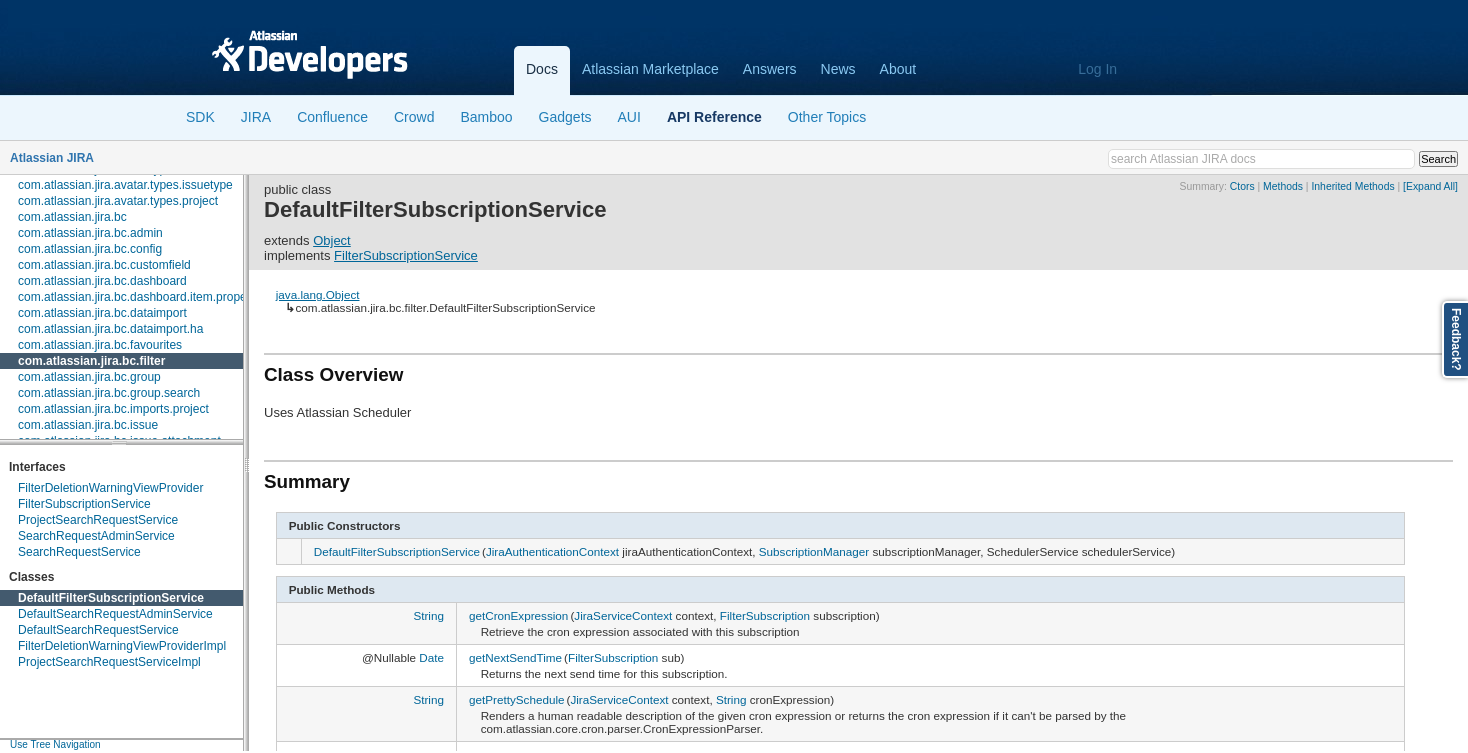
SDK (200, 117)
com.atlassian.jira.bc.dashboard (102, 281)
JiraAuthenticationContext (552, 551)
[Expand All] (1430, 186)
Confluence (332, 117)
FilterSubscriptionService (84, 504)
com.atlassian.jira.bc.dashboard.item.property (139, 297)
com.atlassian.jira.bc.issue (88, 425)
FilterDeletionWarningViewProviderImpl (122, 646)
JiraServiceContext (623, 615)
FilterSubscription (765, 615)
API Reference (714, 117)
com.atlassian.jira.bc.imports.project (113, 409)
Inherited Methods (1352, 186)
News (838, 69)
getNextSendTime (515, 657)
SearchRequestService (79, 552)
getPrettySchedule (517, 699)
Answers (770, 69)
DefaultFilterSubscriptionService (111, 598)
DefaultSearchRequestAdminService (115, 614)
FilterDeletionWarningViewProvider (110, 488)
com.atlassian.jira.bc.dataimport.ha (110, 329)
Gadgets (565, 117)
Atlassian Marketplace (650, 69)
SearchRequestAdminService (96, 536)
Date (431, 657)
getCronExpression (518, 615)
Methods (1283, 186)
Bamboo (486, 117)
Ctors (1242, 186)
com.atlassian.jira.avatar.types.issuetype (125, 185)
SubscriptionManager (814, 551)
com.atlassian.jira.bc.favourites (100, 345)
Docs (542, 69)
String (428, 615)
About (898, 69)
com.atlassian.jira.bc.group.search (109, 393)
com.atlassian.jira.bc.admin (90, 233)
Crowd (414, 117)
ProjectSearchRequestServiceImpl (109, 662)
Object (332, 240)
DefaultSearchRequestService (98, 630)
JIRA (256, 117)
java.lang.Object (318, 294)
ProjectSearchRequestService (98, 520)
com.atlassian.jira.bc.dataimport (102, 313)
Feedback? (1456, 339)
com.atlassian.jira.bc (72, 217)
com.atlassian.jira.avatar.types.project (118, 201)
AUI (629, 117)
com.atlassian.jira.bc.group (89, 377)
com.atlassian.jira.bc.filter (91, 361)
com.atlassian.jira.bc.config (90, 249)
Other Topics (827, 117)
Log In (1097, 69)
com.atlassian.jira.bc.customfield (104, 265)
